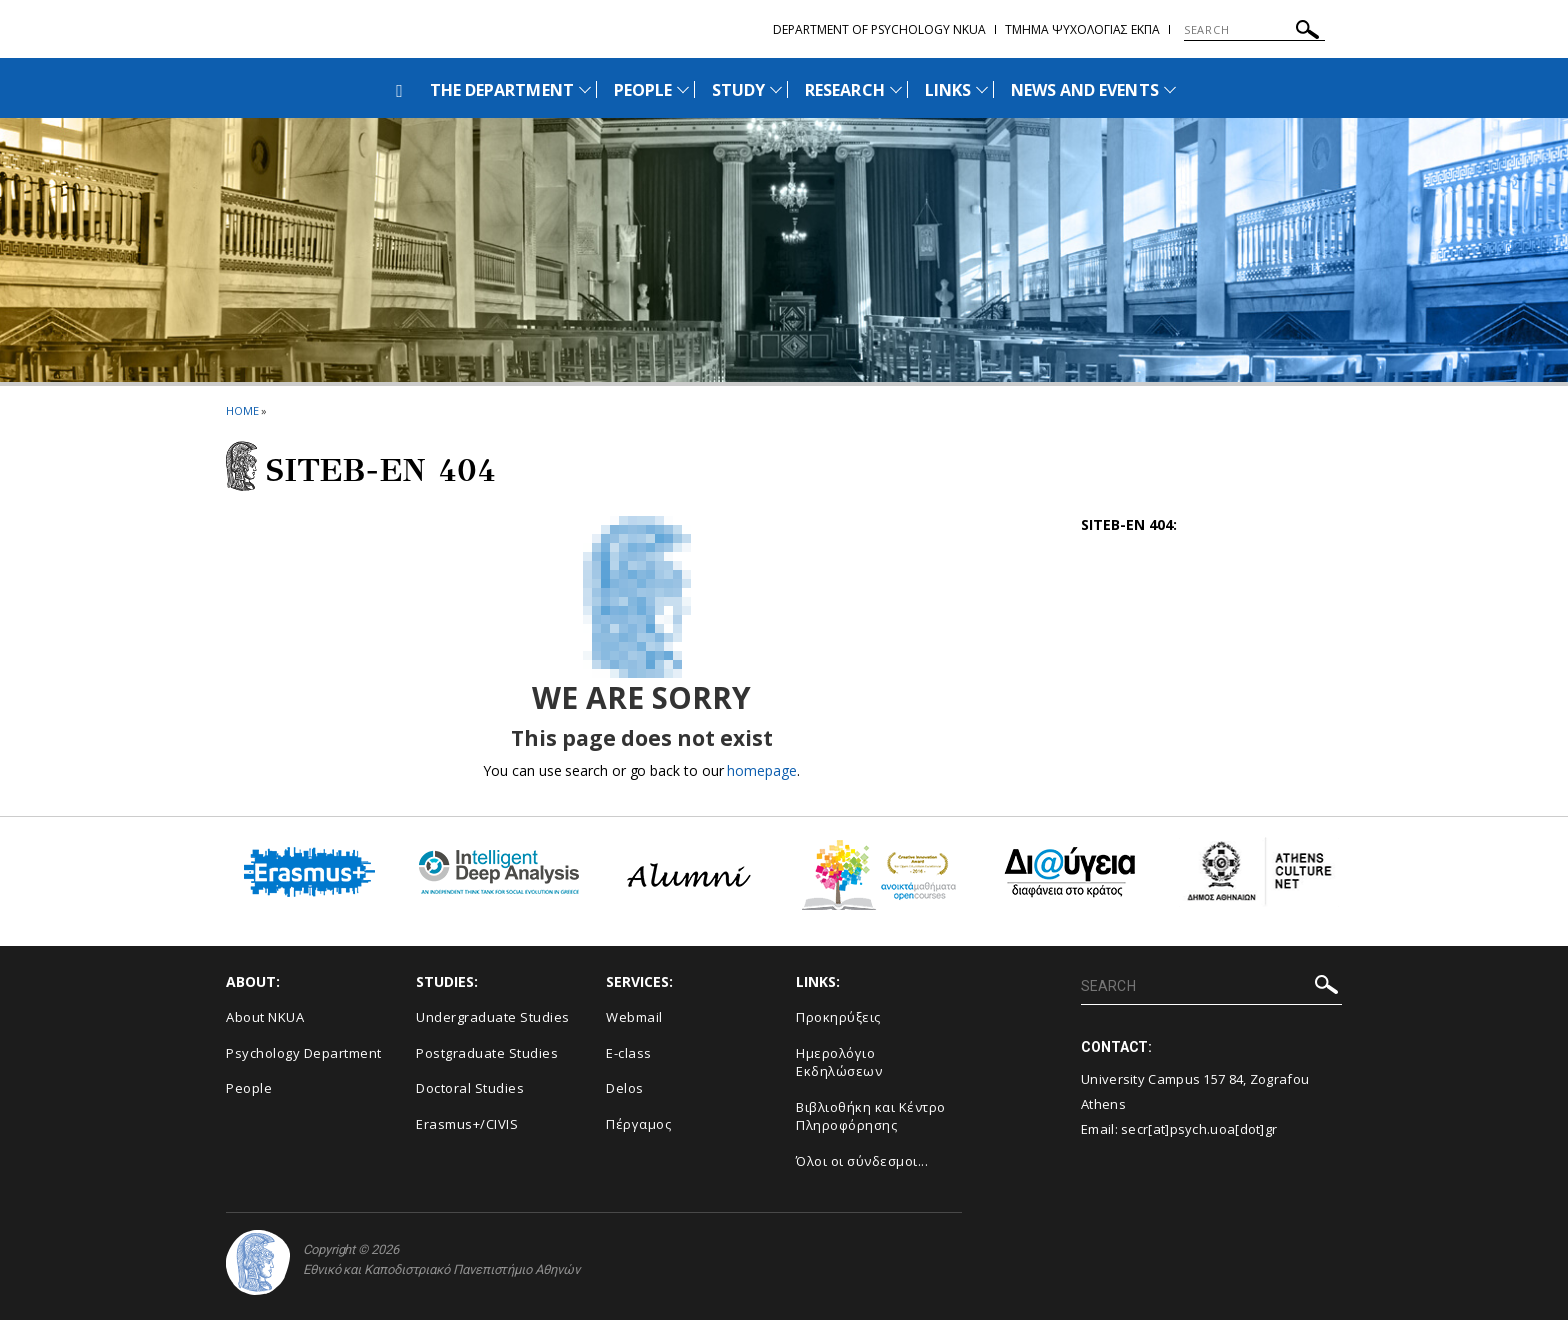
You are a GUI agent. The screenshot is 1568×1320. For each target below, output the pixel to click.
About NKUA (265, 1017)
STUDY (738, 90)
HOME (242, 410)
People (249, 1088)
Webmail (634, 1017)
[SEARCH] (1254, 30)
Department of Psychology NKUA (879, 29)
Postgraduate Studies (487, 1053)
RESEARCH (844, 90)
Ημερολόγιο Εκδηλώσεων (839, 1062)
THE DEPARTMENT (502, 90)
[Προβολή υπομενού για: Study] (776, 89)
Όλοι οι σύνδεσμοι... (862, 1161)
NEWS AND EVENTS (1085, 90)
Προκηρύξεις (838, 1017)
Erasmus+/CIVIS (467, 1124)
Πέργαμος (638, 1124)
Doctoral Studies (470, 1088)
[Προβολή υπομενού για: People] (683, 89)
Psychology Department (304, 1053)
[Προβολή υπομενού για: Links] (982, 89)
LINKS (948, 90)
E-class (629, 1053)
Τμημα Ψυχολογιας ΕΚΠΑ (1082, 29)
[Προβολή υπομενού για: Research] (896, 89)
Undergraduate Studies (493, 1017)
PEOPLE (643, 90)
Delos (625, 1088)
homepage (761, 770)
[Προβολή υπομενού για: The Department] (585, 89)
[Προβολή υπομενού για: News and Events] (1170, 89)
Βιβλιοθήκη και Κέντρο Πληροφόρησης (871, 1116)
